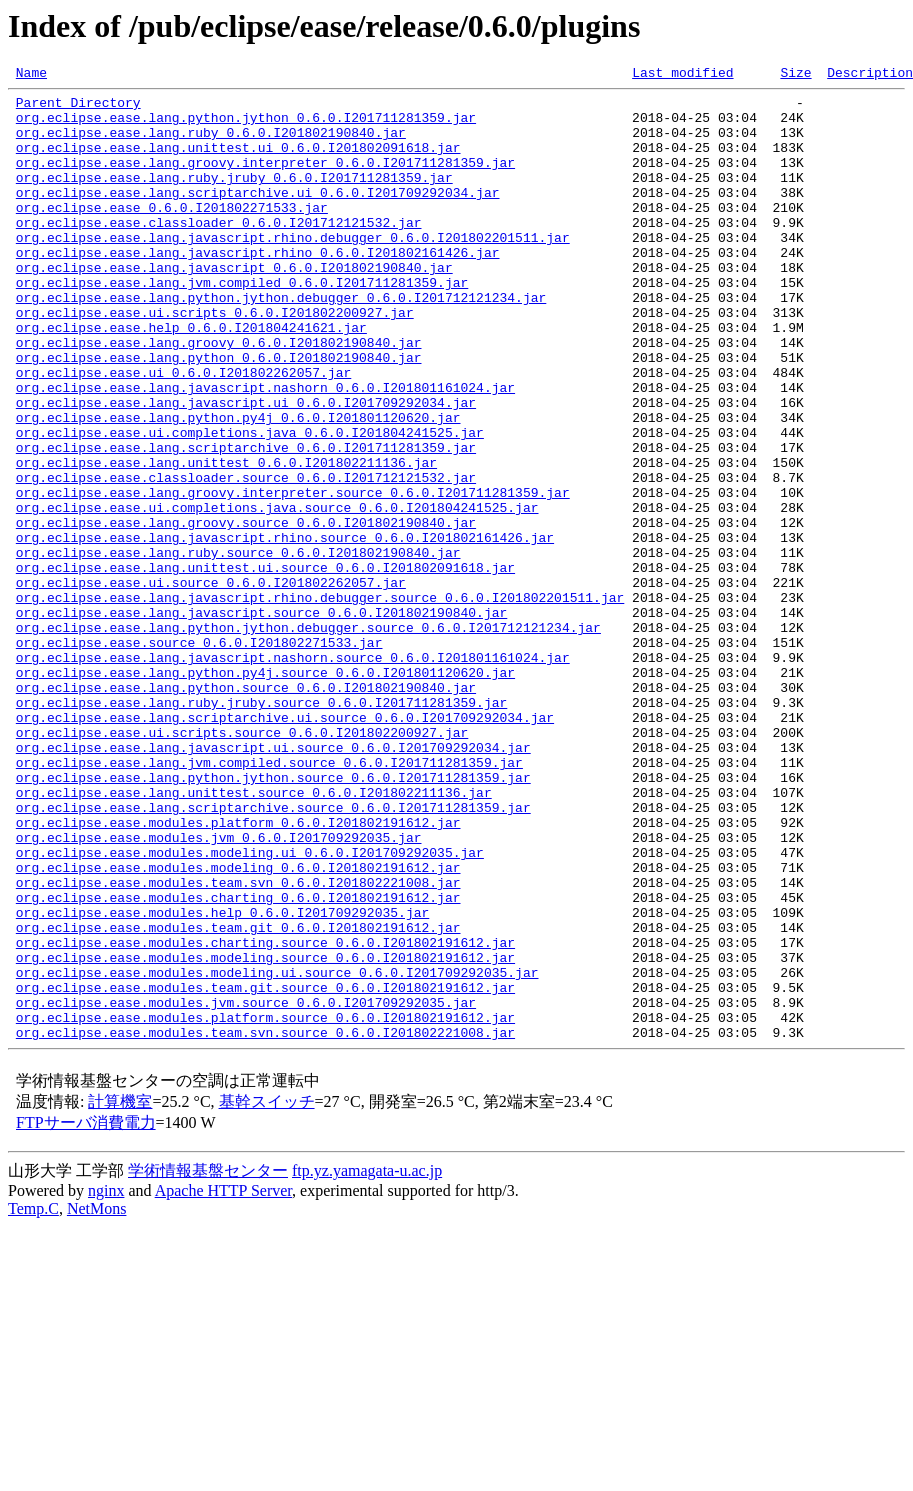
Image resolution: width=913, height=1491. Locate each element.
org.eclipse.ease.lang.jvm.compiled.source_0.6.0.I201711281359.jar (269, 900)
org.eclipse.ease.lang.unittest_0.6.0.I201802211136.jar (226, 540)
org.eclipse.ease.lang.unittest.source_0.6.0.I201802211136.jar (254, 936)
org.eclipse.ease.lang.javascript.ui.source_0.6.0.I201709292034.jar (273, 882)
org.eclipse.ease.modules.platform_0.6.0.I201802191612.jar (238, 972)
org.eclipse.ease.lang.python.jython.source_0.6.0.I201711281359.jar (273, 918)
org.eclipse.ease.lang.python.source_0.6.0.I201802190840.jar (246, 810)
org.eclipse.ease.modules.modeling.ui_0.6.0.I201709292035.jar (250, 1008)
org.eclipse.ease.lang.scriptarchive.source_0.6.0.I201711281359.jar (273, 954)
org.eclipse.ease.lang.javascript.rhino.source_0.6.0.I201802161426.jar (285, 630)
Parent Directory (78, 108)
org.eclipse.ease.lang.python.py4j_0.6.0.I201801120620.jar (238, 486)
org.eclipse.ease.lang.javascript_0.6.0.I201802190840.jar (234, 306)
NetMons (97, 1400)
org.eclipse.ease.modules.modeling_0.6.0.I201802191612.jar (238, 1026)
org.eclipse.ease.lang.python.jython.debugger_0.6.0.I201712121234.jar (281, 342)
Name (31, 75)
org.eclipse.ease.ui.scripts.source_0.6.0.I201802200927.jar (242, 864)
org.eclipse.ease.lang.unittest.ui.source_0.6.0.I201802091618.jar (265, 666)
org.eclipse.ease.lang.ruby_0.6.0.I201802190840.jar (211, 144)
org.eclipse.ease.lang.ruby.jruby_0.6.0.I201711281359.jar (234, 198)
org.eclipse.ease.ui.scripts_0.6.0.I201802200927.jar (215, 360)
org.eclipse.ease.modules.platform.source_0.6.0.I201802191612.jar (265, 1206)
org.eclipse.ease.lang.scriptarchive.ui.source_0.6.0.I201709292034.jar (285, 846)
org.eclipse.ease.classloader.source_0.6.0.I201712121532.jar (246, 558)
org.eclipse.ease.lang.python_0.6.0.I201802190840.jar (219, 414)
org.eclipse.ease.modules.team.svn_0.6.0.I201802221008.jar (238, 1044)
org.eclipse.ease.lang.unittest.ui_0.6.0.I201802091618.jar (238, 162)
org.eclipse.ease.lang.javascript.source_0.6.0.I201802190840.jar (261, 720)
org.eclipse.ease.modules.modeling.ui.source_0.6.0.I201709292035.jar (277, 1152)
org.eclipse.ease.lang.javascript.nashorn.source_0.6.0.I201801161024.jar (293, 774)
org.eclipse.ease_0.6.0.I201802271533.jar (172, 234)
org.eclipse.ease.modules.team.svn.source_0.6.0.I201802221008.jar (265, 1224)
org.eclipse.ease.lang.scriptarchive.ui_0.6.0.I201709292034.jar (258, 216)
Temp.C (33, 1400)
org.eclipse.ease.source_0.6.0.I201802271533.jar (199, 756)
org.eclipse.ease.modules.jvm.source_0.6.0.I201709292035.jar (246, 1188)
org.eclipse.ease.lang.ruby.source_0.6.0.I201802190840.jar (238, 648)
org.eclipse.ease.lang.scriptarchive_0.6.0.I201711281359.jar (246, 522)
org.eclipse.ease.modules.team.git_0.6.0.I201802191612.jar (238, 1098)
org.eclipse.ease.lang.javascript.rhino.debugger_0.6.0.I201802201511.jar (293, 270)
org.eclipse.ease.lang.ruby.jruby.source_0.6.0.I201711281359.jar (261, 828)
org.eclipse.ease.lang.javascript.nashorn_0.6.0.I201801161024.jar (265, 450)
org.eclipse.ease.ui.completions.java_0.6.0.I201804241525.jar (250, 504)
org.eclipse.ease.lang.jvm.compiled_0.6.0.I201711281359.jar (242, 324)
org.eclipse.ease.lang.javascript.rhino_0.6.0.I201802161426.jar (258, 288)
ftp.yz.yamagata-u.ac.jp (367, 1362)
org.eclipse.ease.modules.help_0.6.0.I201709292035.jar (222, 1080)
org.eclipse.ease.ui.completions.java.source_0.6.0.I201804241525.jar (277, 594)
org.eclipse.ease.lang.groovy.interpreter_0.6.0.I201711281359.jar (265, 180)
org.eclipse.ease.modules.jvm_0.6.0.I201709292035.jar (219, 990)
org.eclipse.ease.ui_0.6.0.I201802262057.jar (183, 432)
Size (795, 75)
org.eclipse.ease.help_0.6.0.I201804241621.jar (191, 378)
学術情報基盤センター (208, 1362)
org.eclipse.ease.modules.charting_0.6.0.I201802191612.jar (238, 1062)
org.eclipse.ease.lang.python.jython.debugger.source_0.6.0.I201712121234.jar (308, 738)
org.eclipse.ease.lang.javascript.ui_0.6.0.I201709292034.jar (246, 468)
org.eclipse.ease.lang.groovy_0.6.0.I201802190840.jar (219, 396)
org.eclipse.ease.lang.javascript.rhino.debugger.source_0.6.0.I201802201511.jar (320, 702)
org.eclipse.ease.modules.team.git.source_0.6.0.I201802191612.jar (265, 1170)
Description (870, 75)
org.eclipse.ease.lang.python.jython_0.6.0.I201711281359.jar (246, 126)
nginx (106, 1382)
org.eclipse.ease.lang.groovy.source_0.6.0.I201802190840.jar (246, 612)
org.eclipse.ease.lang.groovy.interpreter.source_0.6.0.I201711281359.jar (293, 576)
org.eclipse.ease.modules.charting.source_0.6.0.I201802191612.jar (265, 1116)
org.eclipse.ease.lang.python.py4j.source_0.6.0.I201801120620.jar (265, 792)
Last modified (682, 75)
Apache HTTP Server (223, 1382)
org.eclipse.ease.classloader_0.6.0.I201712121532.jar (219, 252)
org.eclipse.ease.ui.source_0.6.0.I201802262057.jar (211, 684)
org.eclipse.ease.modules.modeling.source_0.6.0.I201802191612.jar (265, 1134)
